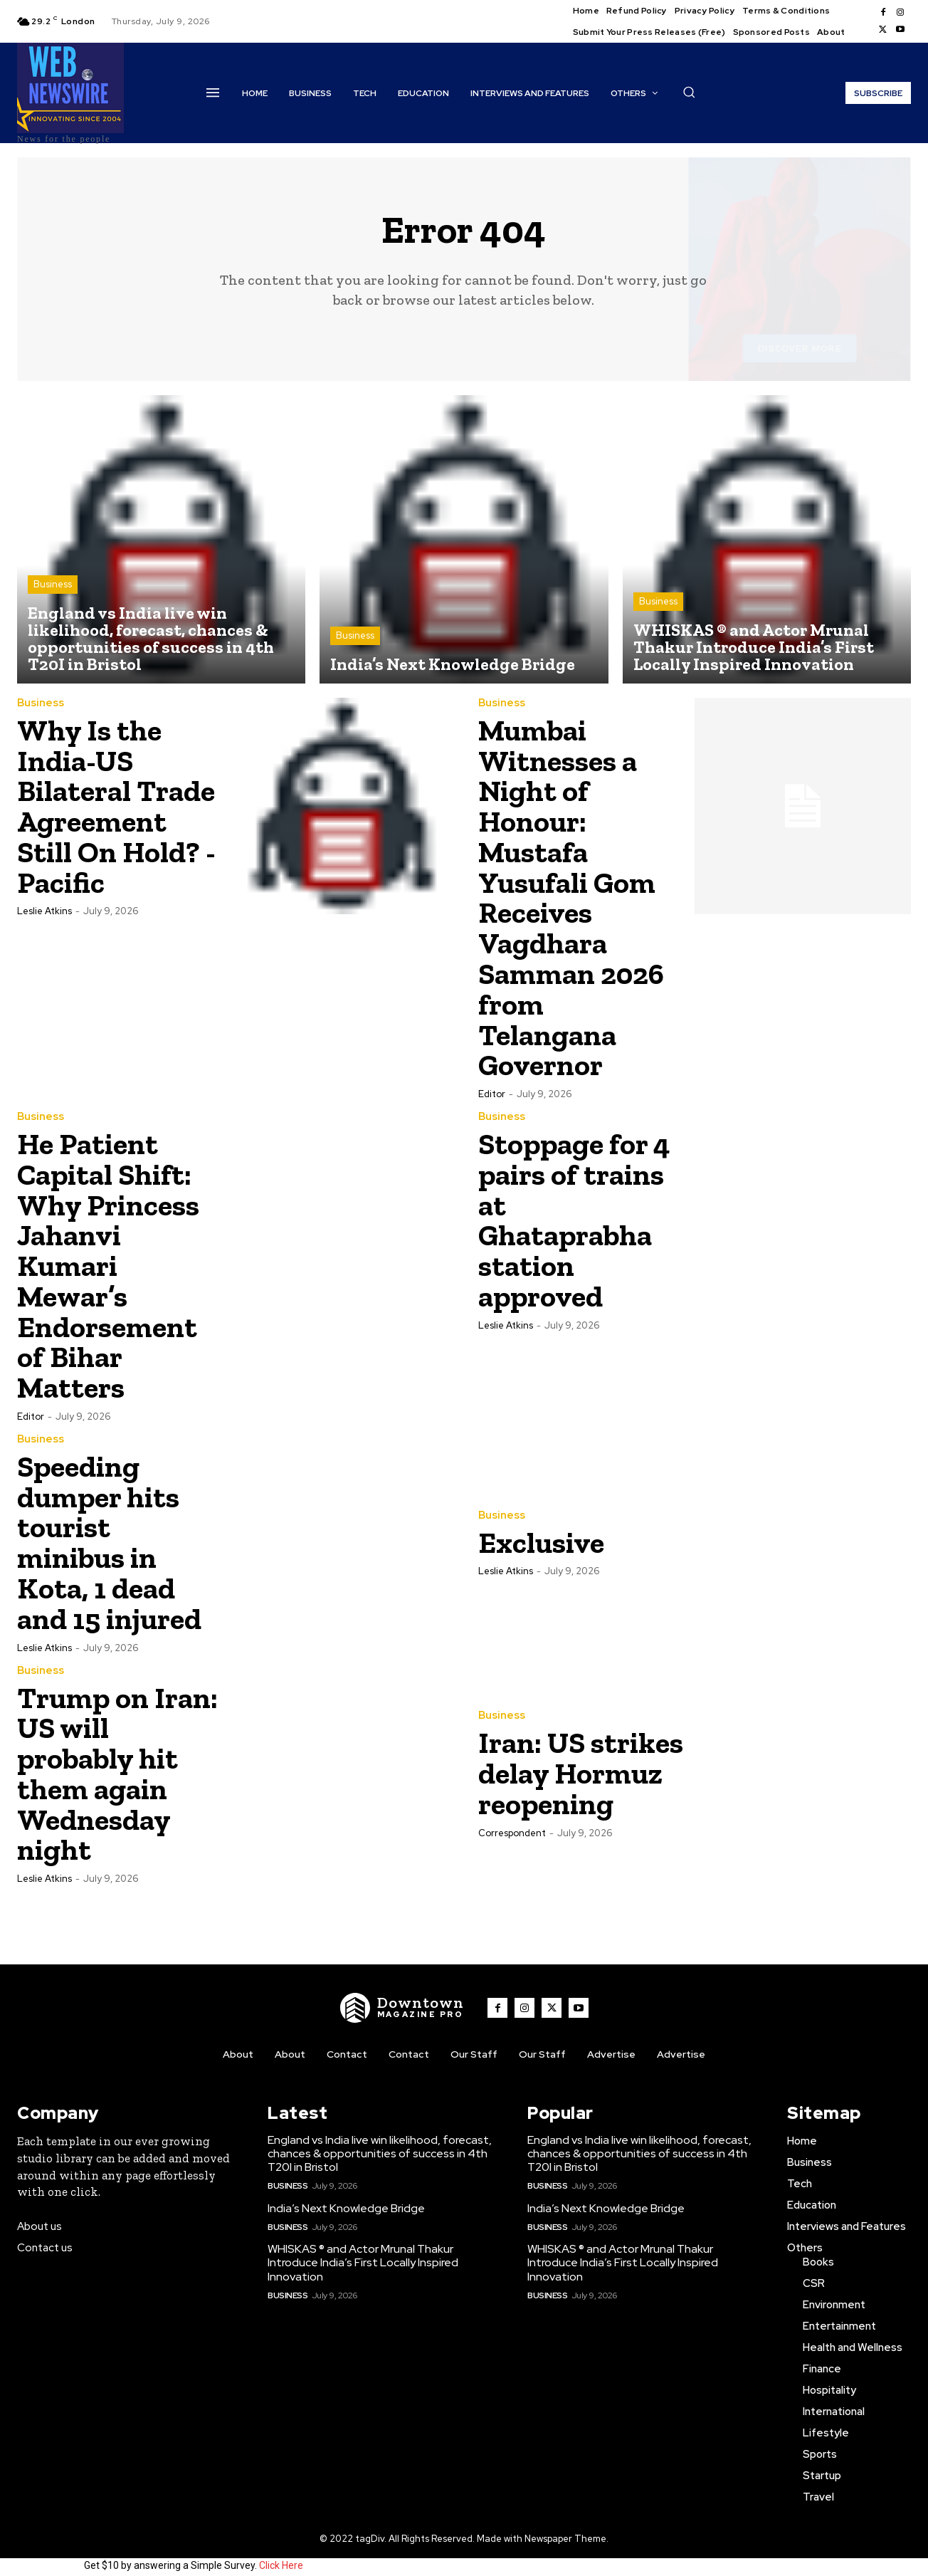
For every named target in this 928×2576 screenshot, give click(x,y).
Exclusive (541, 1531)
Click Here (281, 2553)
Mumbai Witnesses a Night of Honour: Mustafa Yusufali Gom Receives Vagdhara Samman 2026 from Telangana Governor (571, 894)
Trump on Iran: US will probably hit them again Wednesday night (118, 1762)
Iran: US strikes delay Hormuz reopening (581, 1762)
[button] (688, 91)
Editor (491, 1088)
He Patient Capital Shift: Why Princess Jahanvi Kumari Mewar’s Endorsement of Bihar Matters (108, 1257)
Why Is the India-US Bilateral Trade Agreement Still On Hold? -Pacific (116, 806)
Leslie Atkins (44, 910)
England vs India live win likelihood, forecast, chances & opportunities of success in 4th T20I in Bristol (380, 2141)
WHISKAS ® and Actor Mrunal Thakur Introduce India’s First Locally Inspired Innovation (363, 2250)
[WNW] (402, 1996)
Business (52, 585)
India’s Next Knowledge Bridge (346, 2196)
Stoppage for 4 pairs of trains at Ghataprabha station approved (575, 1214)
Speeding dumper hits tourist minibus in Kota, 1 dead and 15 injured (109, 1531)
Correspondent (512, 1820)
